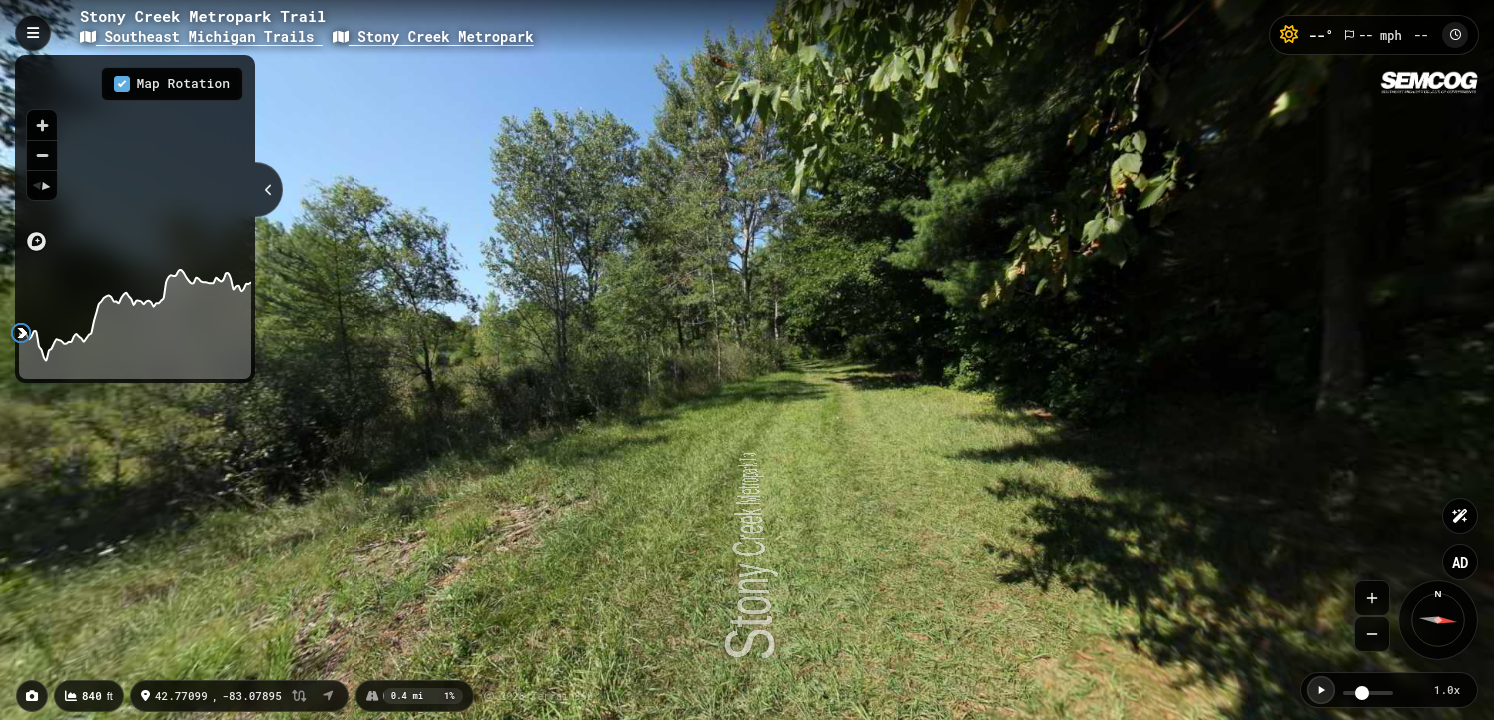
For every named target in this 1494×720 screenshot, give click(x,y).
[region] (135, 159)
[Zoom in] (42, 125)
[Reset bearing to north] (42, 185)
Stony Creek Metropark (433, 36)
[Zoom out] (42, 155)
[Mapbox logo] (36, 241)
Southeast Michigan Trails (201, 36)
